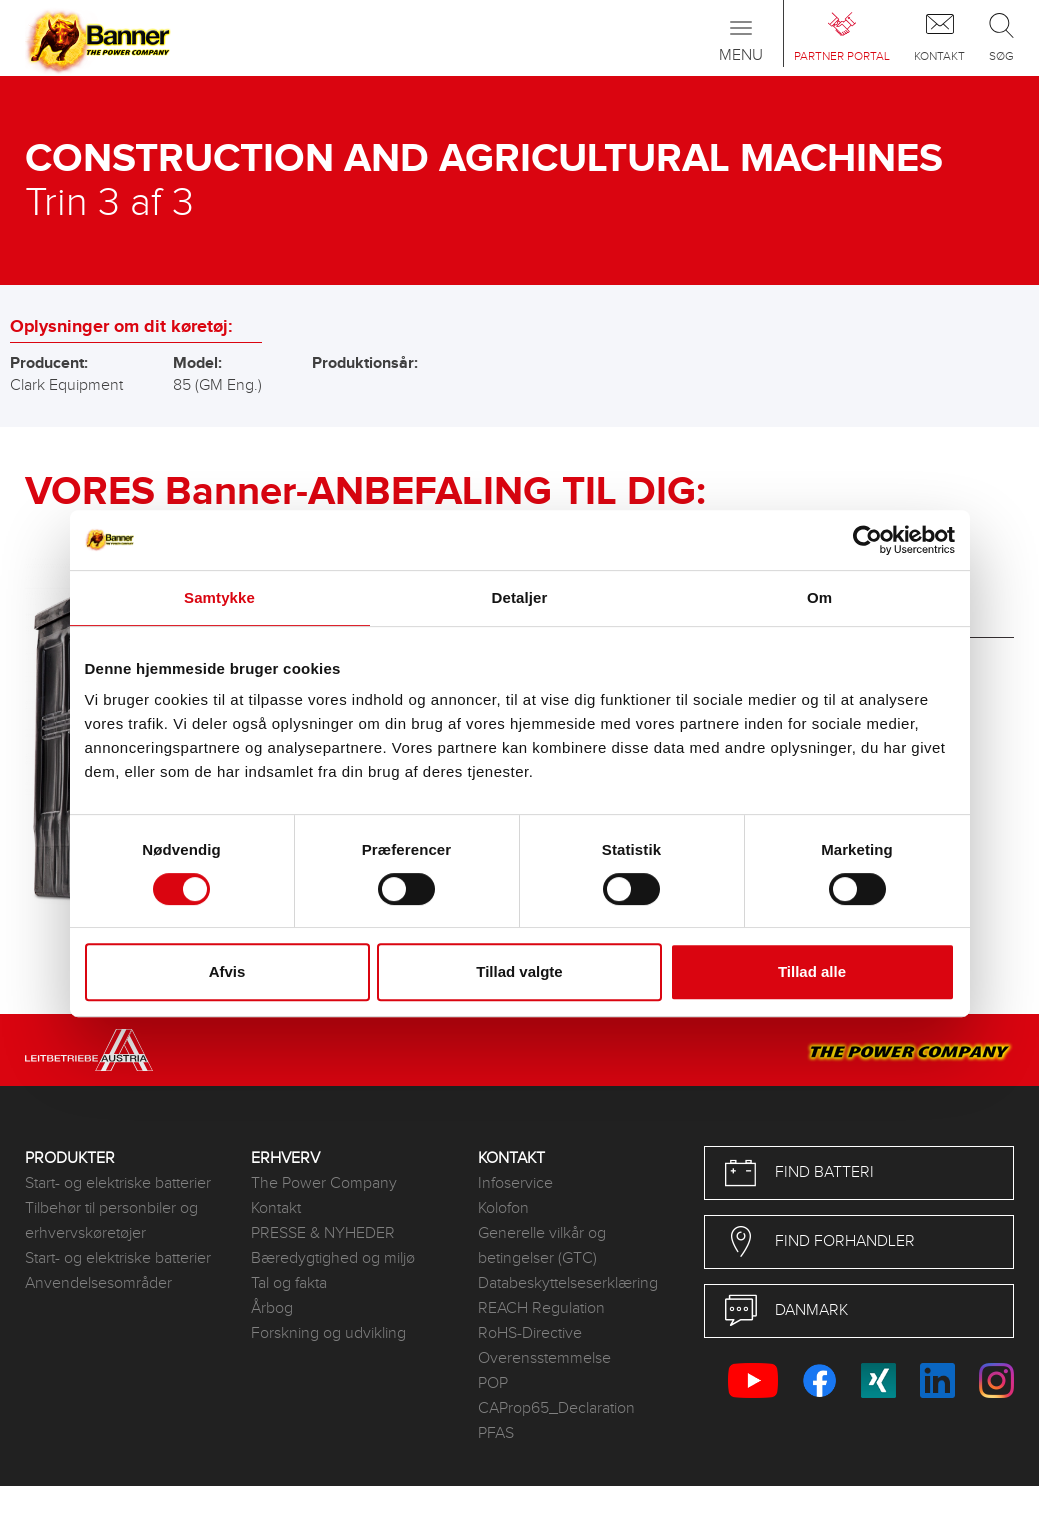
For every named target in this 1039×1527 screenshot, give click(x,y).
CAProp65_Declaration (556, 1408)
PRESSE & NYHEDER (323, 1233)
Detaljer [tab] (520, 597)
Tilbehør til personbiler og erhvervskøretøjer (111, 1221)
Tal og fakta (289, 1283)
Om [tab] (819, 597)
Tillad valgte (519, 971)
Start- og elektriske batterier (118, 1183)
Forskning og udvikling (328, 1333)
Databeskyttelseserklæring (568, 1283)
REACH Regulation (541, 1308)
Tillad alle (812, 971)
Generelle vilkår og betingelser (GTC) (542, 1246)
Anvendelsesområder (98, 1283)
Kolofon (503, 1208)
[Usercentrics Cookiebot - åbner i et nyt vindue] (867, 540)
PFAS (496, 1433)
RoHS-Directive (530, 1333)
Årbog (272, 1308)
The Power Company (324, 1183)
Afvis (227, 971)
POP (493, 1383)
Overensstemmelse (544, 1358)
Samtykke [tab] (219, 597)
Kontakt (276, 1208)
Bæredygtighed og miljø (333, 1258)
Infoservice (515, 1183)
